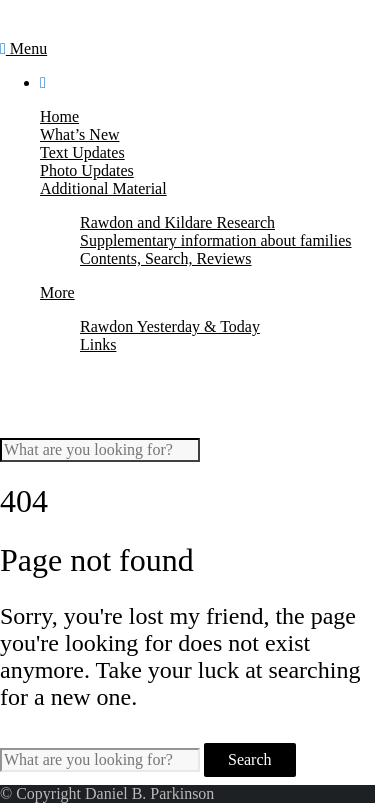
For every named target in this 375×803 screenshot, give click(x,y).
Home (59, 116)
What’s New (80, 134)
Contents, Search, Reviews (166, 258)
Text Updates (82, 152)
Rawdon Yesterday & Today (170, 326)
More (57, 292)
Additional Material (103, 188)
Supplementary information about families (216, 240)
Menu (23, 48)
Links (98, 344)
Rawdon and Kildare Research (177, 222)
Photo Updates (87, 170)
